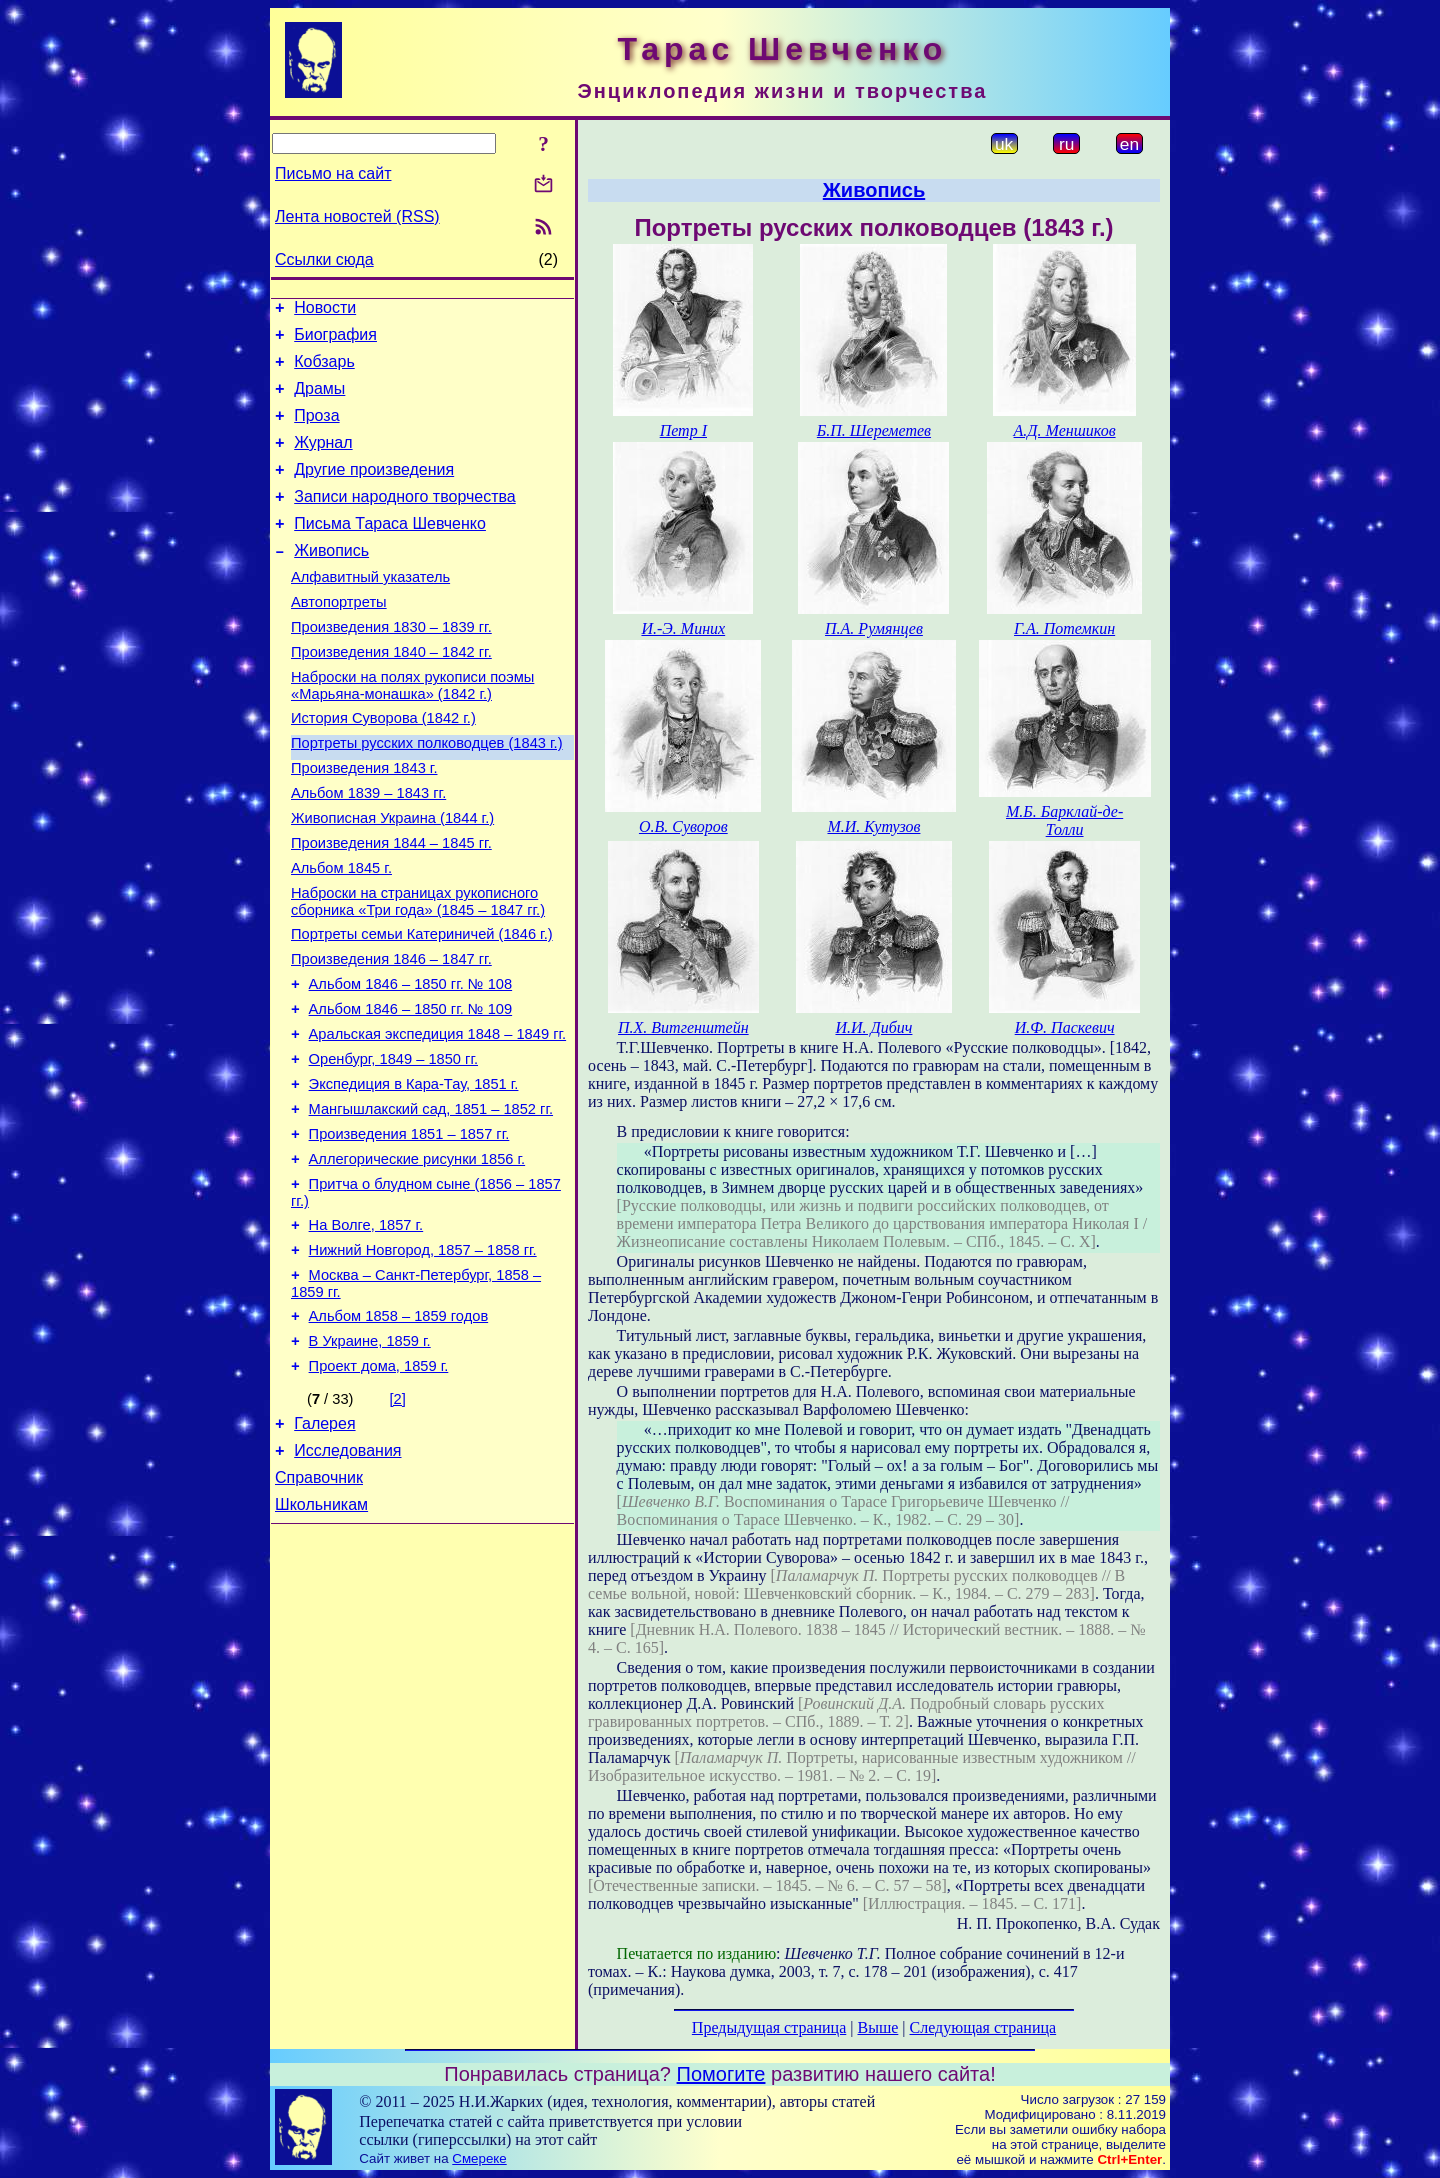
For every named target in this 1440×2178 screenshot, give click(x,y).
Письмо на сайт (333, 173)
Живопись (331, 580)
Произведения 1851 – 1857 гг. (409, 1230)
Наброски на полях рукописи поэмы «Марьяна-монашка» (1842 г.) (412, 730)
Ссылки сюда (324, 259)
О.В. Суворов (683, 826)
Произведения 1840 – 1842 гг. (391, 694)
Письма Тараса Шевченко (390, 550)
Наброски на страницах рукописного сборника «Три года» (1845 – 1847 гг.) (418, 970)
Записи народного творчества (405, 520)
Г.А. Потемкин (1064, 628)
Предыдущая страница (769, 2027)
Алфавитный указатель (370, 610)
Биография (335, 340)
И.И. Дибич (873, 1027)
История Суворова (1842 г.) (383, 766)
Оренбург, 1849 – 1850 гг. (393, 1146)
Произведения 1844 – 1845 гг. (391, 906)
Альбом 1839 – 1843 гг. (368, 850)
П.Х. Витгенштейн (683, 1027)
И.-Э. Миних (683, 628)
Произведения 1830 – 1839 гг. (391, 666)
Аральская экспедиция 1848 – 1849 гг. (438, 1118)
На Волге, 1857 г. (366, 1330)
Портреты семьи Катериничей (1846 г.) (422, 1006)
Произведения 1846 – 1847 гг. (391, 1034)
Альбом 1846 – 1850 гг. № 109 (411, 1090)
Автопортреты (339, 638)
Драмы (319, 400)
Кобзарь (324, 370)
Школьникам (321, 1636)
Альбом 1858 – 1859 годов (399, 1430)
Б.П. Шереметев (874, 430)
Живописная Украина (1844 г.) (392, 878)
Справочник (319, 1606)
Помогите (721, 2074)
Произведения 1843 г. (364, 822)
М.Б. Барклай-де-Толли (1064, 820)
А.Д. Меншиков (1065, 430)
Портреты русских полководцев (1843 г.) (427, 794)
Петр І (683, 430)
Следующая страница (983, 2027)
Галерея (324, 1546)
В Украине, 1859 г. (370, 1458)
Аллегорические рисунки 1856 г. (417, 1258)
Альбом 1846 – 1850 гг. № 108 (411, 1062)
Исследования (347, 1576)
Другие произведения (374, 490)
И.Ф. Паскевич (1065, 1027)
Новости (325, 310)
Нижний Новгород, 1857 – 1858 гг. (423, 1358)
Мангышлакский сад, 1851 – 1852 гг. (431, 1202)
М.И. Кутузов (873, 826)
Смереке (479, 2158)
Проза (316, 430)
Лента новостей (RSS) (357, 216)
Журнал (323, 460)
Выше (877, 2027)
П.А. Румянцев (874, 628)
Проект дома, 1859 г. (379, 1486)
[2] (398, 1519)
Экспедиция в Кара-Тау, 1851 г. (414, 1174)
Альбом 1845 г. (341, 934)
